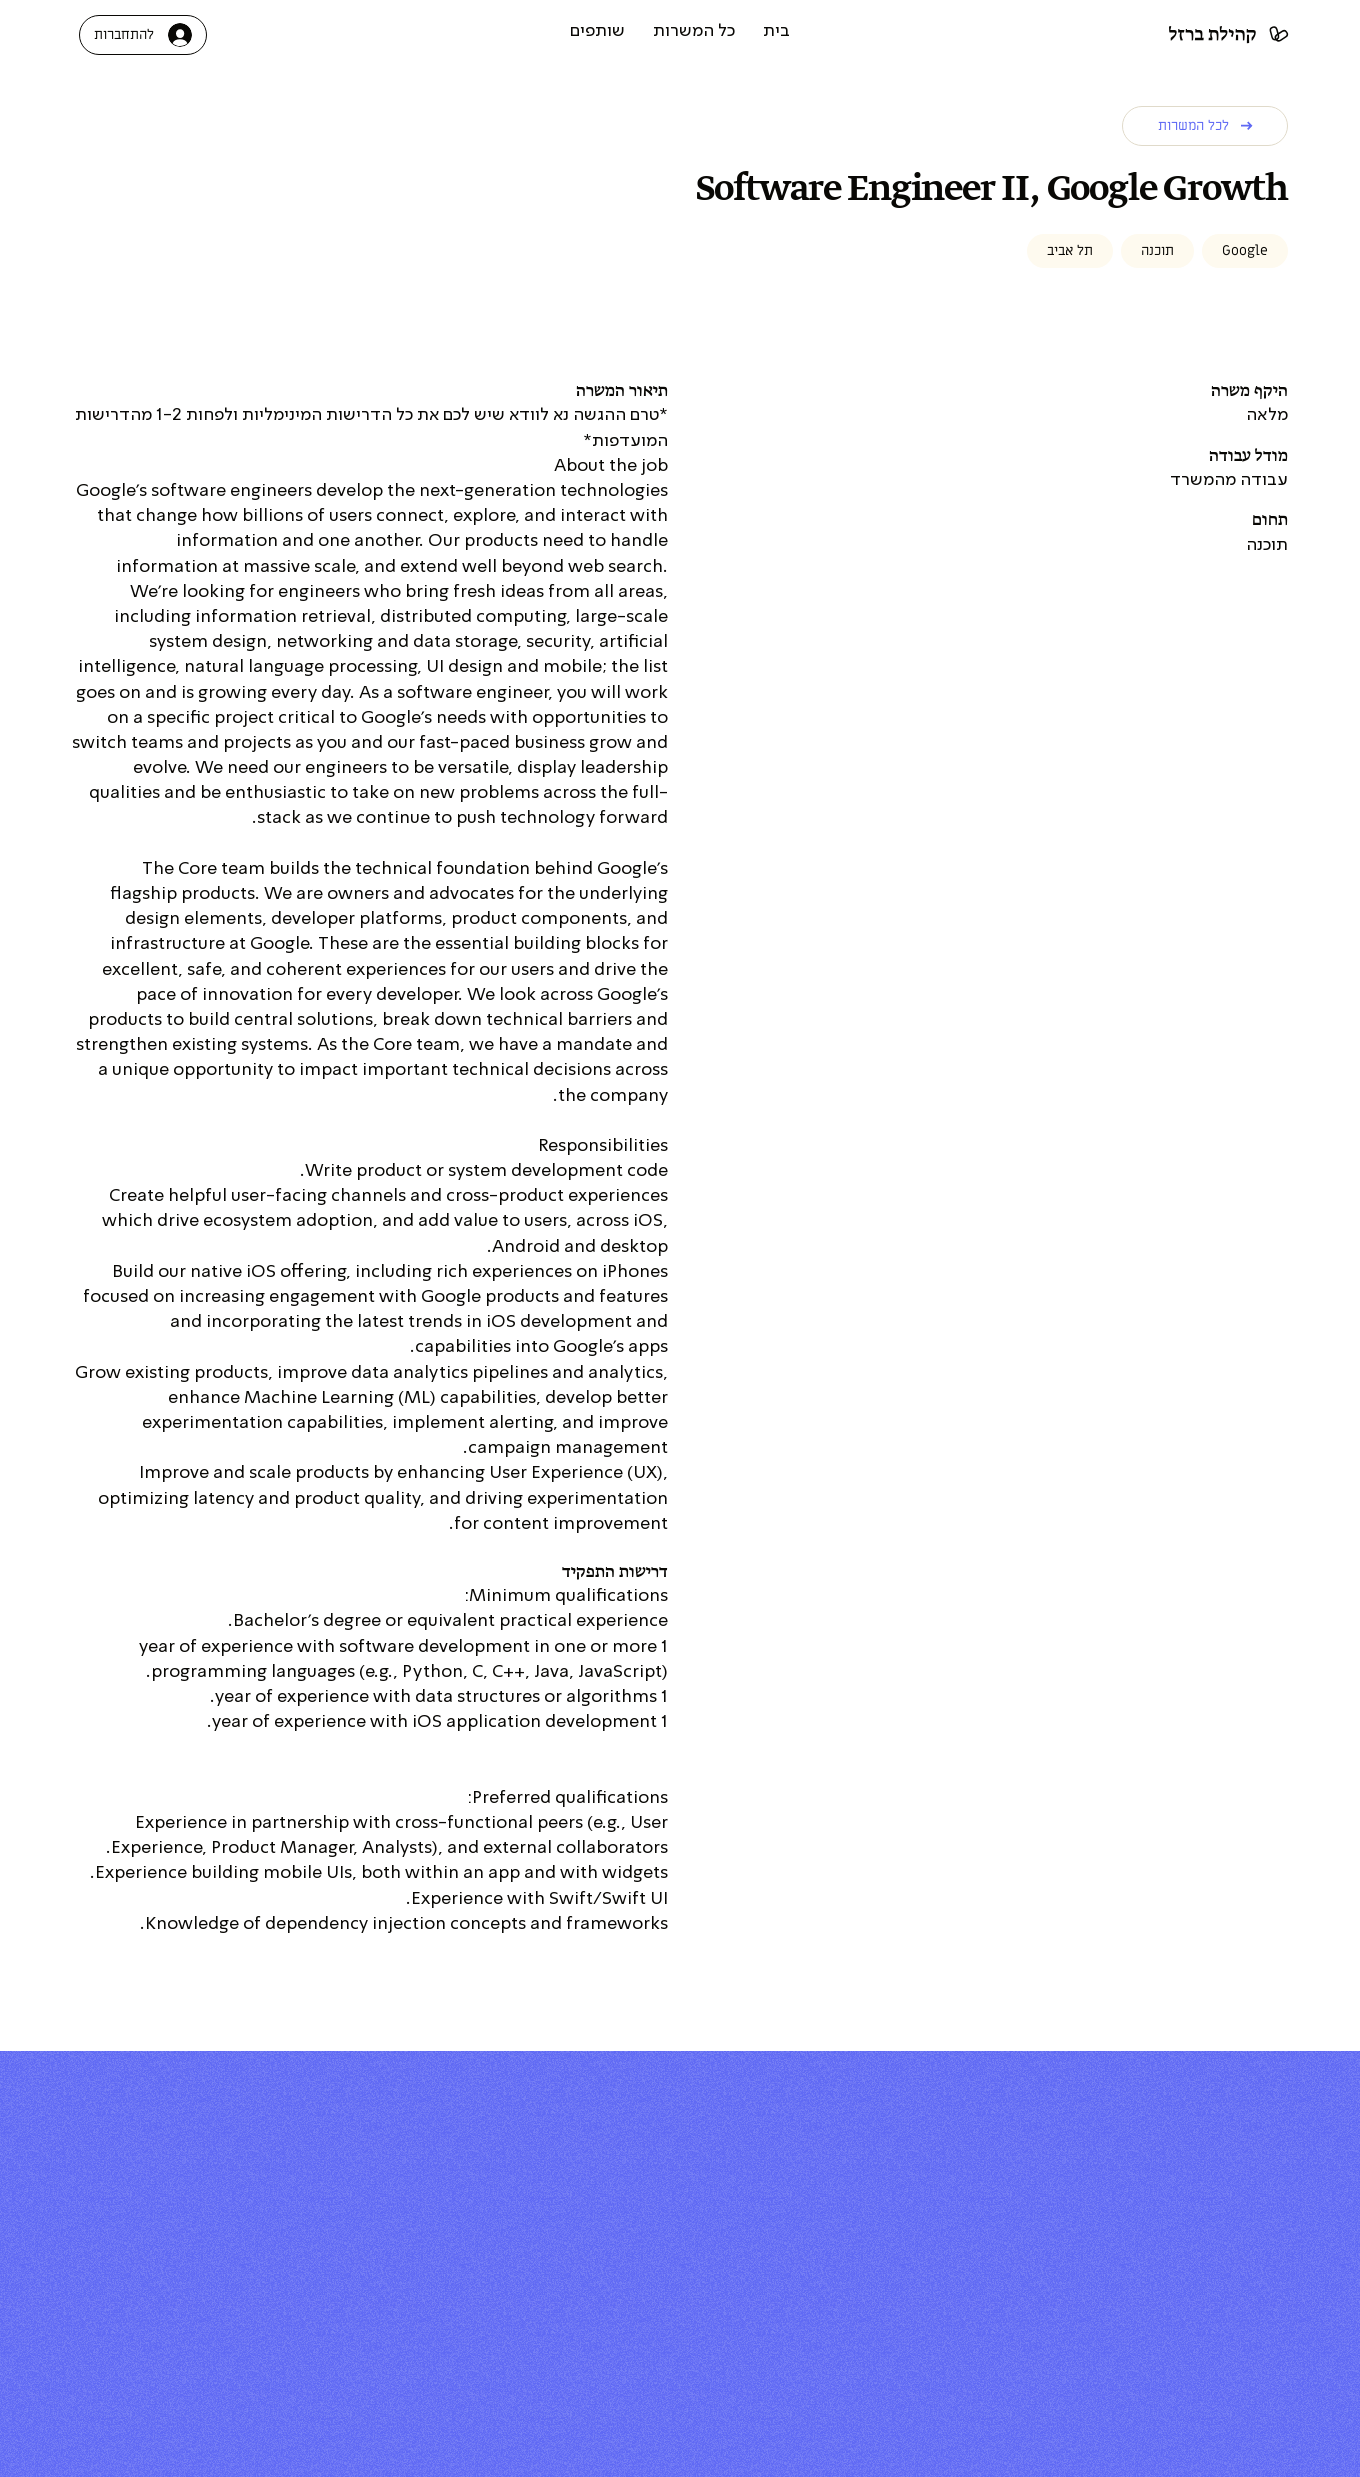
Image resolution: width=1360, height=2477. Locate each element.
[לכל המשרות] (1205, 126)
